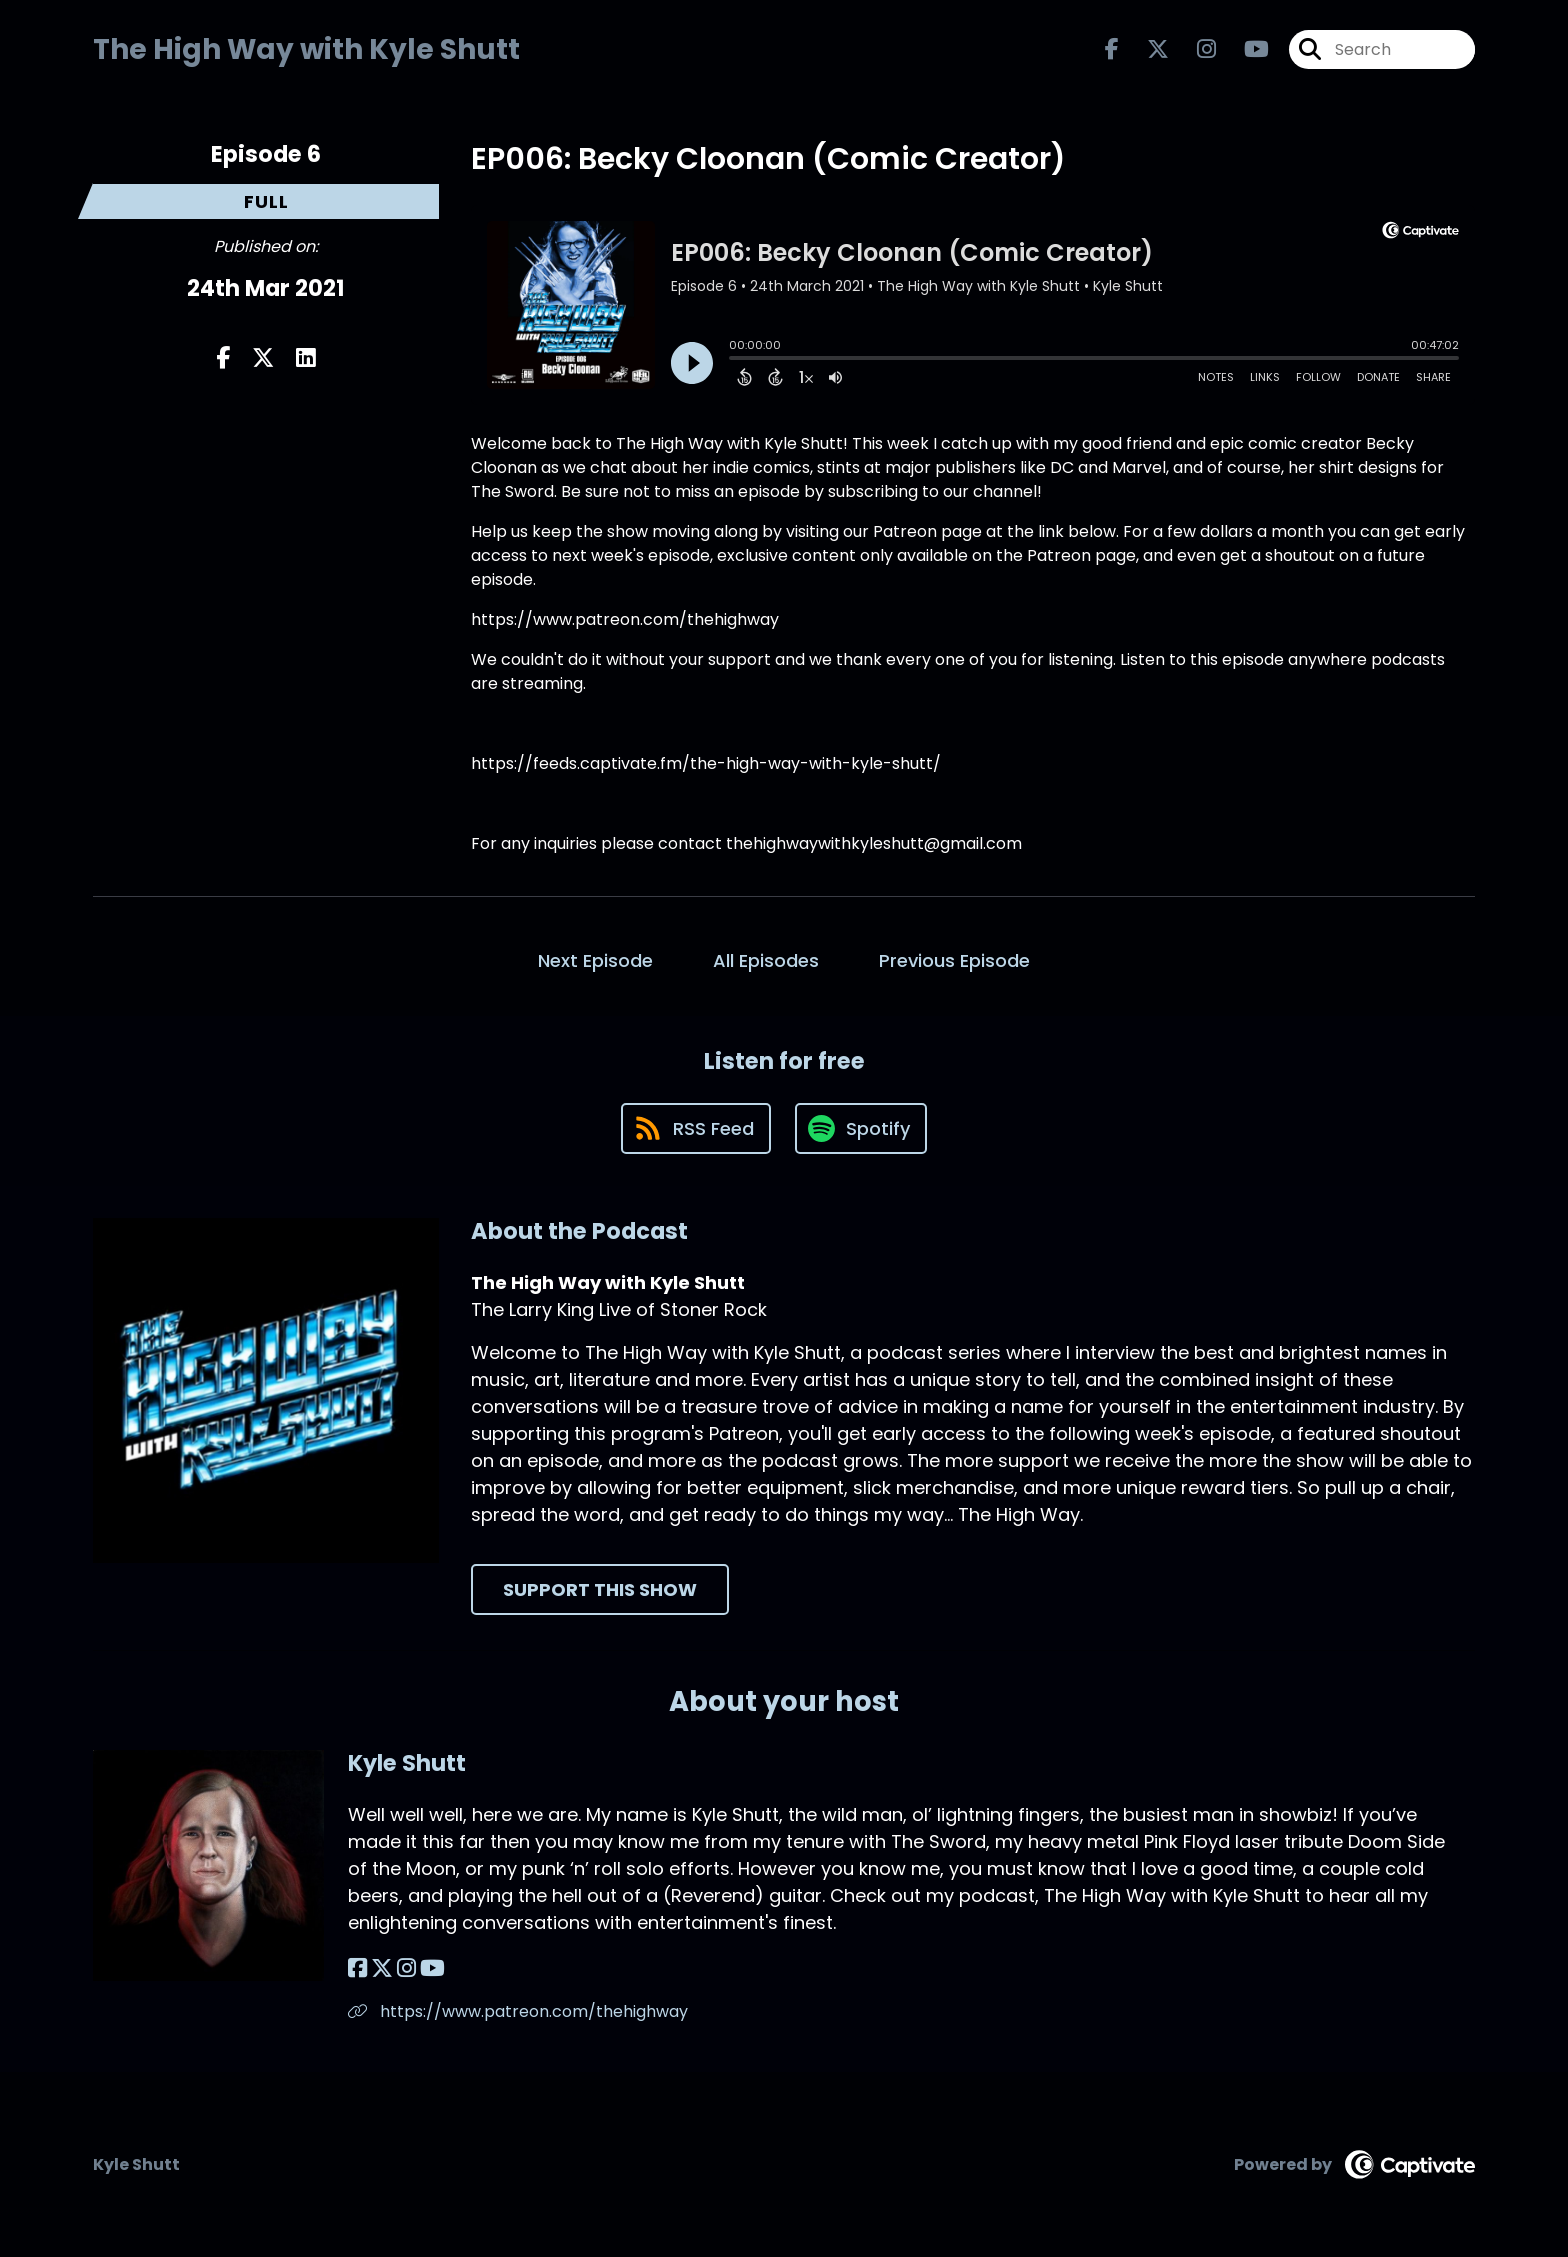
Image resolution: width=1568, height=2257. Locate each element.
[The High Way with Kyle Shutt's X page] (1146, 49)
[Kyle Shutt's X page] (382, 1968)
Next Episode (595, 960)
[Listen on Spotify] (861, 1128)
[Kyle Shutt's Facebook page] (357, 1968)
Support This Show (600, 1589)
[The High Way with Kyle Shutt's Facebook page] (1112, 49)
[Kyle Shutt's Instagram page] (406, 1968)
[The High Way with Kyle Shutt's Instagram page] (1194, 49)
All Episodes (766, 960)
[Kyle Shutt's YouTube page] (432, 1968)
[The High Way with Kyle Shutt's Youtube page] (1244, 49)
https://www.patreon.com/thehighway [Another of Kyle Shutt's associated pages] (518, 2011)
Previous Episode (954, 960)
